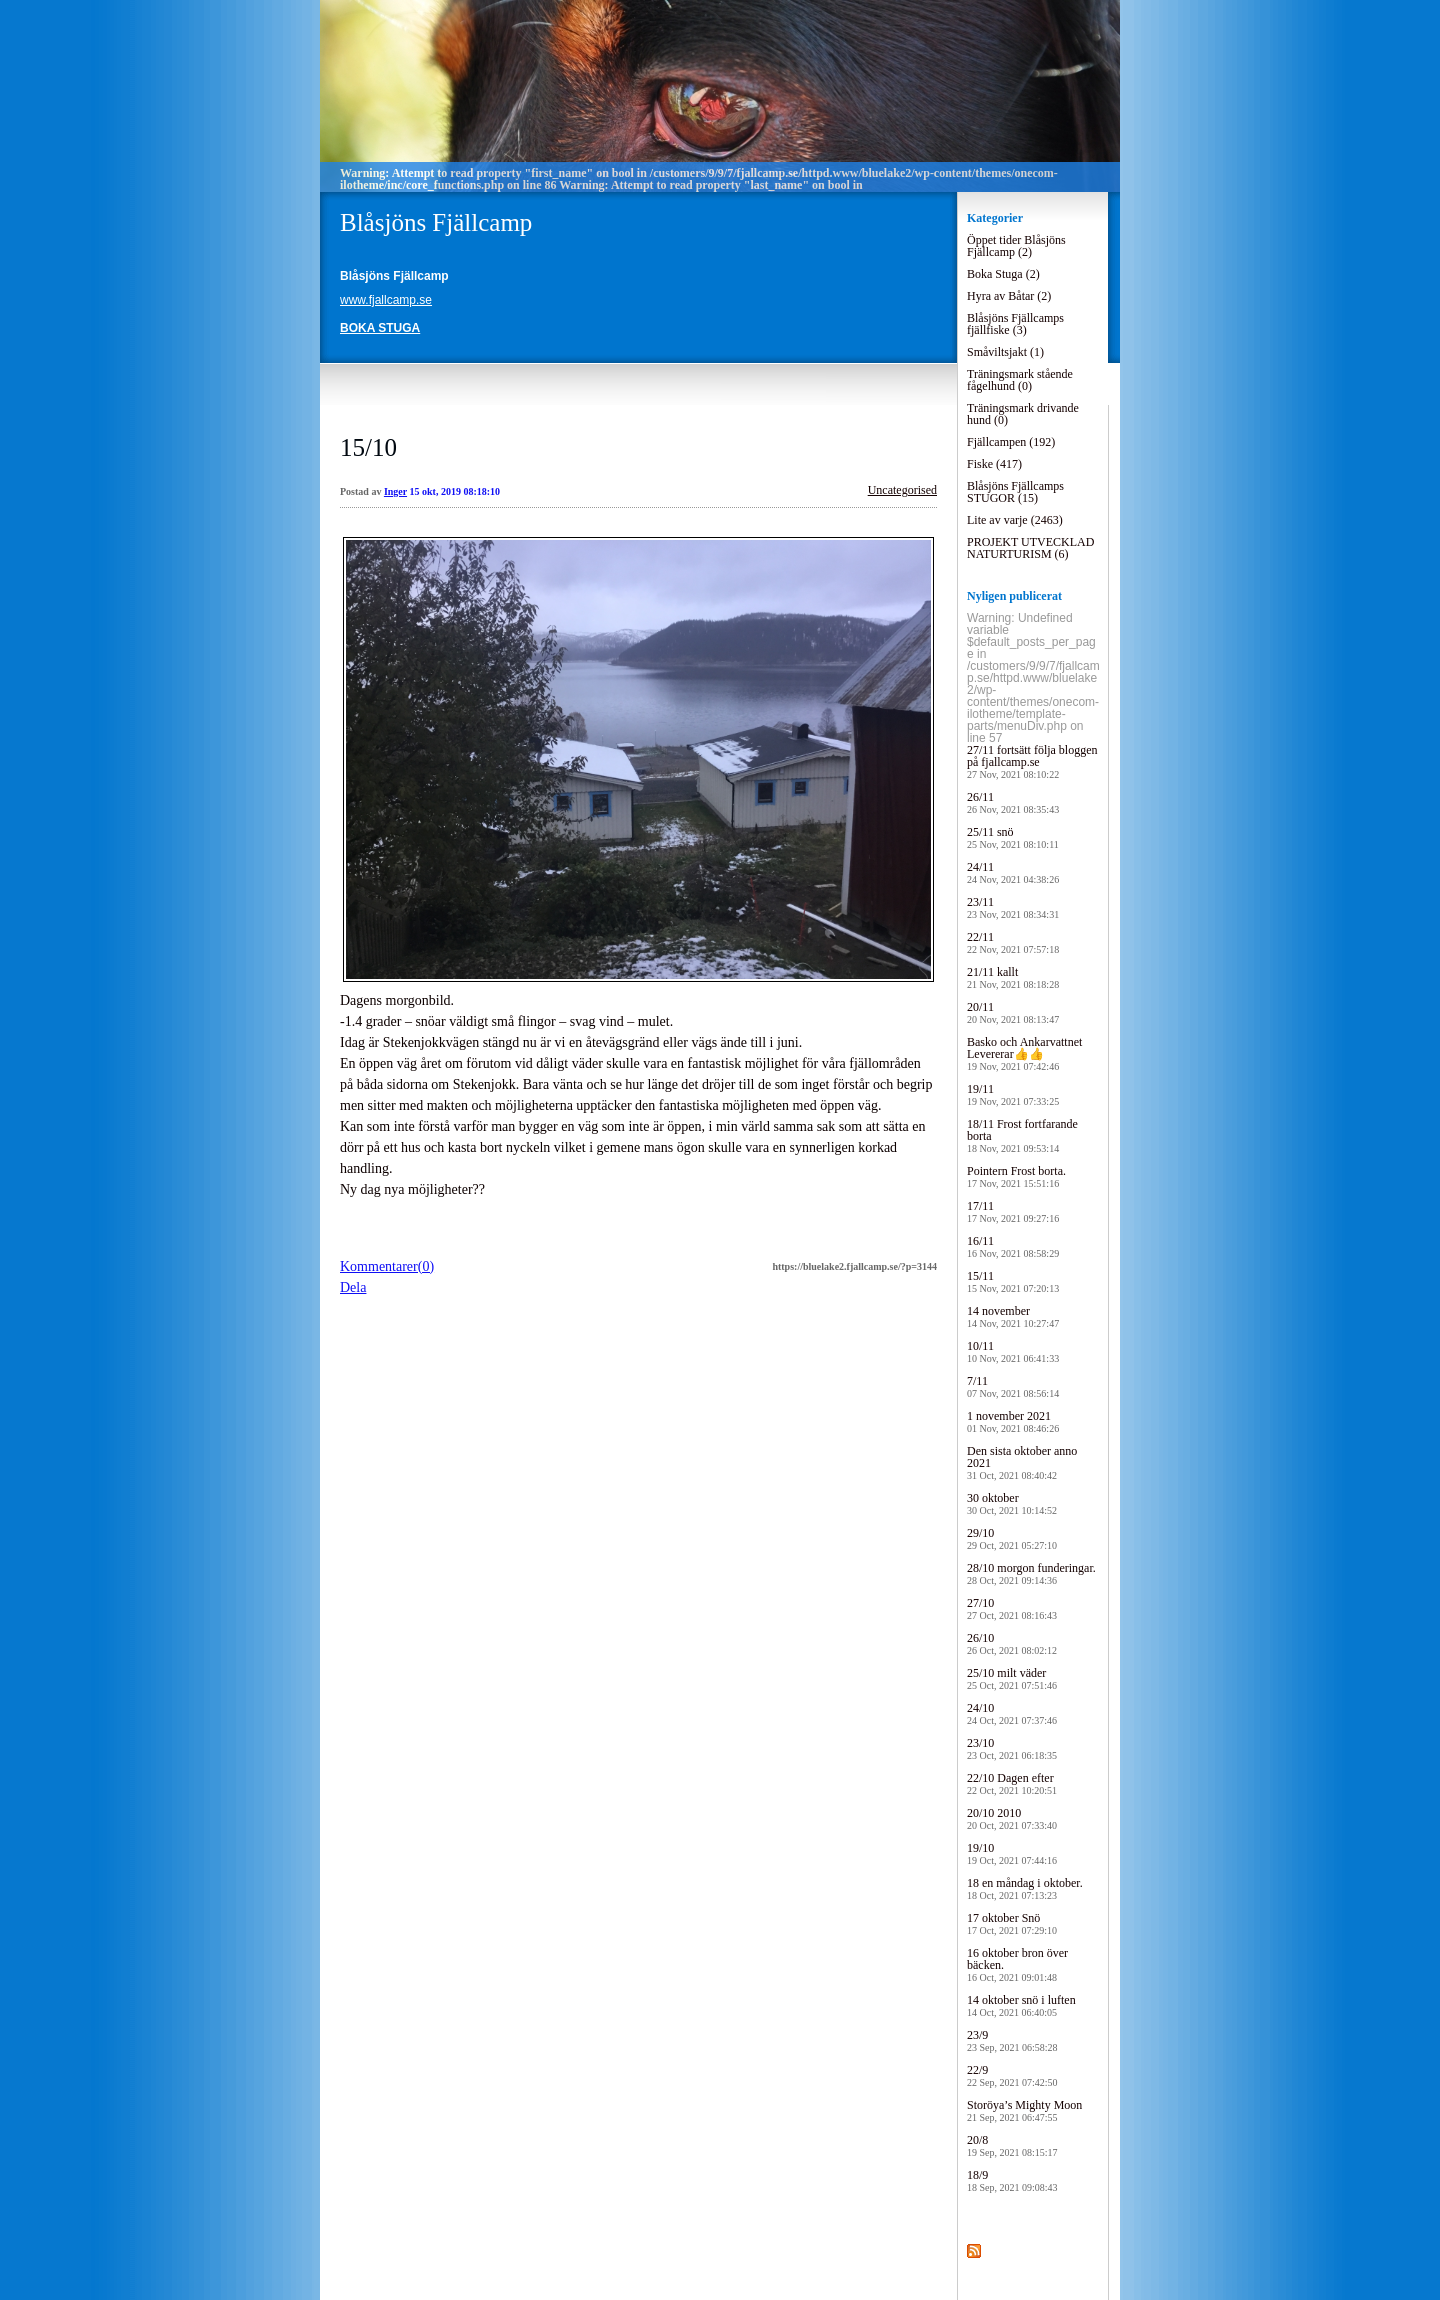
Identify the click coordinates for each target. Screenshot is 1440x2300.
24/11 (1013, 872)
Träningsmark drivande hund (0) (1023, 414)
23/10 (1012, 1748)
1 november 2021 (1013, 1421)
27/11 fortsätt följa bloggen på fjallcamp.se (1032, 761)
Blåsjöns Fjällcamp (436, 222)
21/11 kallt (1013, 977)
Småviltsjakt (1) (1005, 352)
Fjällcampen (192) (1011, 442)
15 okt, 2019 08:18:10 (455, 491)
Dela (353, 1287)
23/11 (1013, 907)
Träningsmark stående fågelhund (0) (1020, 380)
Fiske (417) (994, 464)
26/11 (1013, 802)
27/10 (1012, 1608)
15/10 (368, 447)
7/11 (1013, 1386)
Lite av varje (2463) (1015, 520)
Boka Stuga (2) (1003, 274)
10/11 (1013, 1351)
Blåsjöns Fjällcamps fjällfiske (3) (1015, 324)
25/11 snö (1013, 837)
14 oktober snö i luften (1021, 2005)
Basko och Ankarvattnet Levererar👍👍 (1024, 1053)
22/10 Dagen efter (1012, 1783)
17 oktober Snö (1012, 1923)
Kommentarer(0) (387, 1266)
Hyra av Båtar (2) (1009, 296)
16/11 (1013, 1246)
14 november (1013, 1316)
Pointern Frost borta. (1016, 1176)
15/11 (1013, 1281)
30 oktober (1012, 1503)
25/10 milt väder (1012, 1678)
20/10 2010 (1012, 1818)
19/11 (1013, 1094)
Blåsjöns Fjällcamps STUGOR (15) (1015, 492)
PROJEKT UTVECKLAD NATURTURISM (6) (1030, 548)
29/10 (1012, 1538)
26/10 (1012, 1643)
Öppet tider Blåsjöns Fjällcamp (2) (1016, 246)
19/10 (1012, 1853)
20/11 (1013, 1012)
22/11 (1013, 942)
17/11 (1013, 1211)
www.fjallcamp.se (386, 300)
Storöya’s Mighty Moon (1024, 2110)
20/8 (1012, 2145)
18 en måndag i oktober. (1025, 1888)
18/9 (1012, 2180)
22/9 (1012, 2075)
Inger (395, 491)
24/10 (1012, 1713)
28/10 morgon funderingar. (1031, 1573)
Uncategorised (902, 490)
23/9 (1012, 2040)
